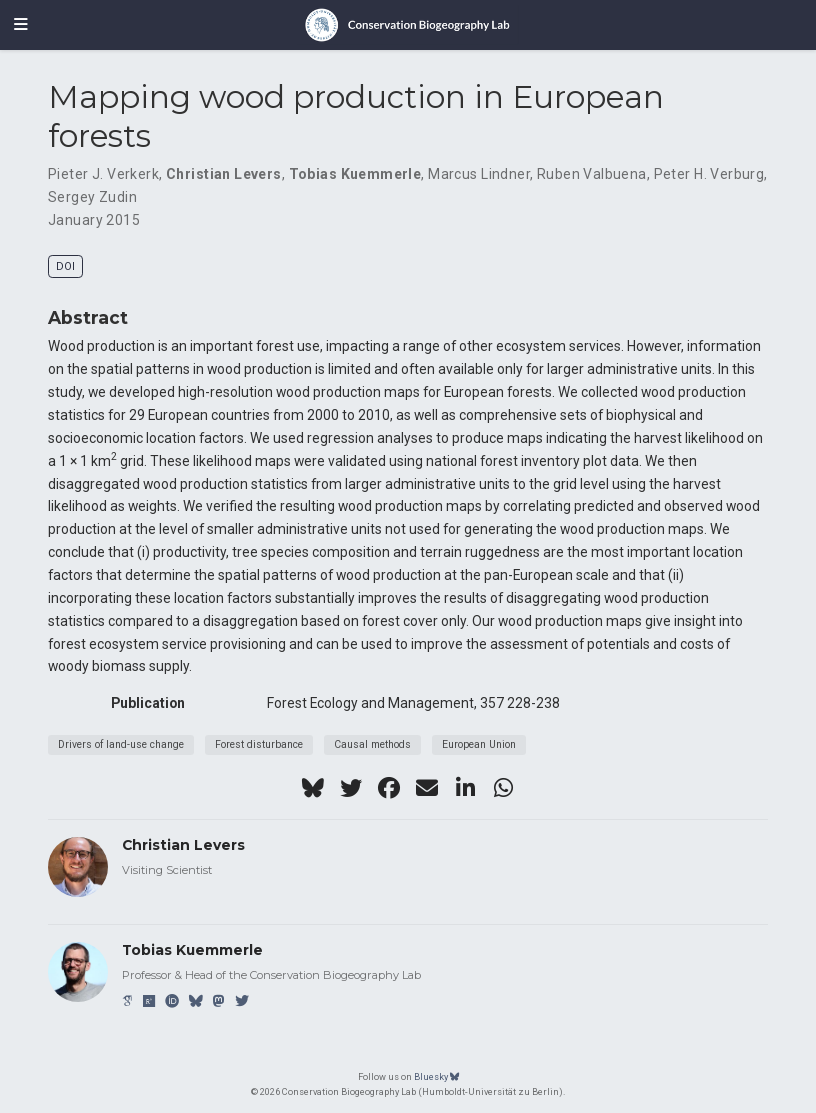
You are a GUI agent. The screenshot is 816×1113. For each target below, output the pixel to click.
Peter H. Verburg (709, 174)
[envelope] (427, 788)
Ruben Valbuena (592, 174)
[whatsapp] (503, 788)
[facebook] (389, 788)
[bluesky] (313, 788)
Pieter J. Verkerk (103, 174)
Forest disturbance (259, 744)
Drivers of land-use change (121, 744)
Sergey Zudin (92, 197)
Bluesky (436, 1076)
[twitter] (351, 788)
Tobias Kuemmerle (355, 174)
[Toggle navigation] (21, 25)
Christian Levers (224, 174)
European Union (479, 744)
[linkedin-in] (465, 788)
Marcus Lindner (479, 174)
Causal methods (372, 744)
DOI (65, 266)
